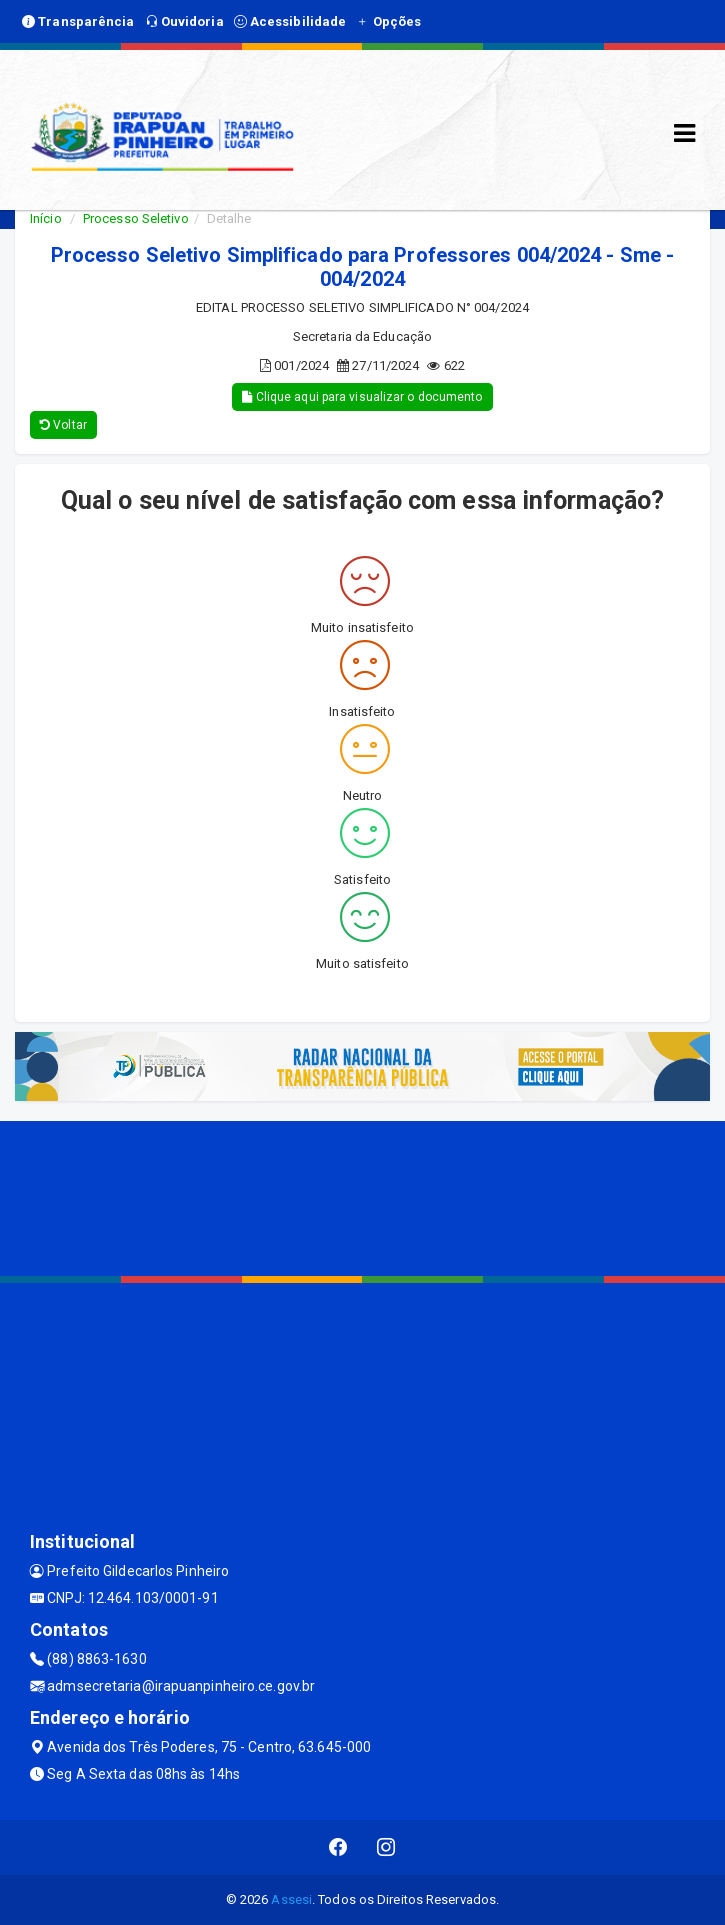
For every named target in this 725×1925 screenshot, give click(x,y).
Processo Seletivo (136, 218)
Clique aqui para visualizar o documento (362, 397)
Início (46, 218)
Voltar (63, 425)
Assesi (291, 1899)
